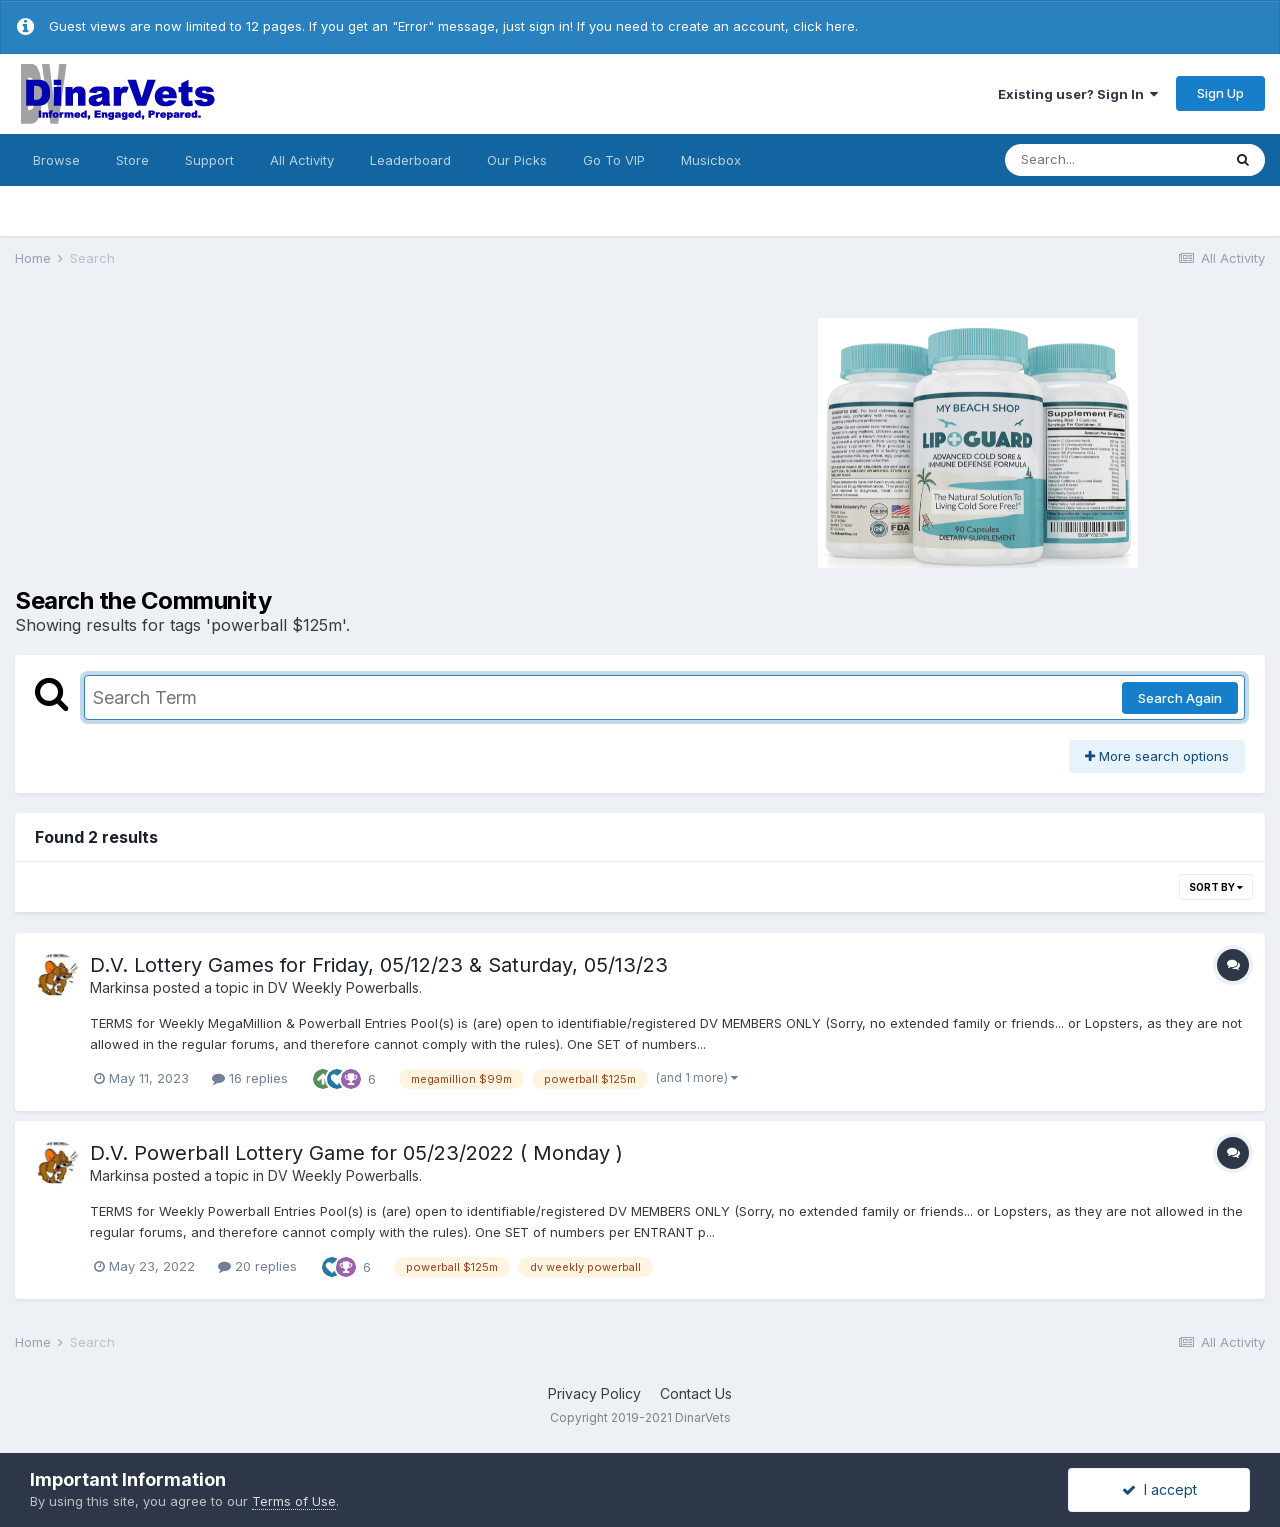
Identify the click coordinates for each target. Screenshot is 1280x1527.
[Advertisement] (310, 440)
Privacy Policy (594, 1393)
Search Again (1180, 698)
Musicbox (711, 160)
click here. (825, 26)
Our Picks (517, 160)
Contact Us (696, 1393)
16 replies (250, 1078)
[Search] (1113, 160)
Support (209, 160)
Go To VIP (614, 160)
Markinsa (119, 987)
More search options (1157, 756)
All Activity (302, 160)
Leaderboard (410, 160)
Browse (56, 160)
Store (132, 160)
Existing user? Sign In (1078, 94)
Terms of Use (294, 1501)
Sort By (1216, 887)
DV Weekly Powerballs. (345, 987)
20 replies (257, 1266)
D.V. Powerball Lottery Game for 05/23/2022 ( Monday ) (356, 1153)
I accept (1159, 1489)
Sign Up (1220, 93)
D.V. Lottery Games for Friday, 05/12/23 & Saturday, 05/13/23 (379, 965)
